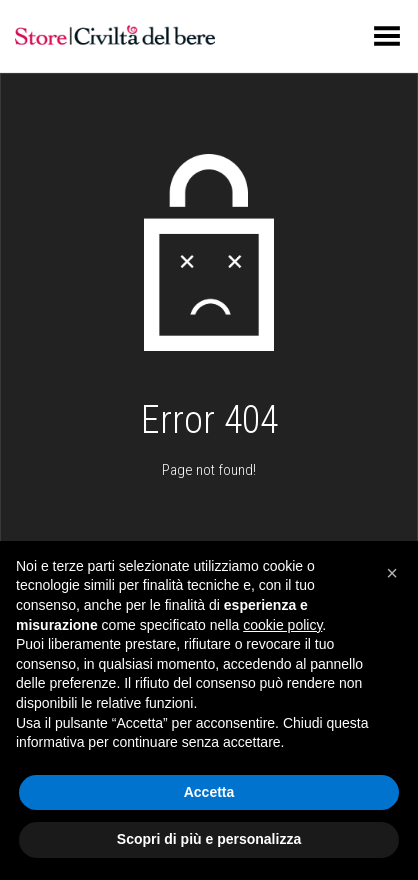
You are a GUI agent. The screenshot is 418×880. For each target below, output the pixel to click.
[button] (392, 573)
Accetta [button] (209, 792)
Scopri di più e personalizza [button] (209, 839)
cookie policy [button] (282, 625)
